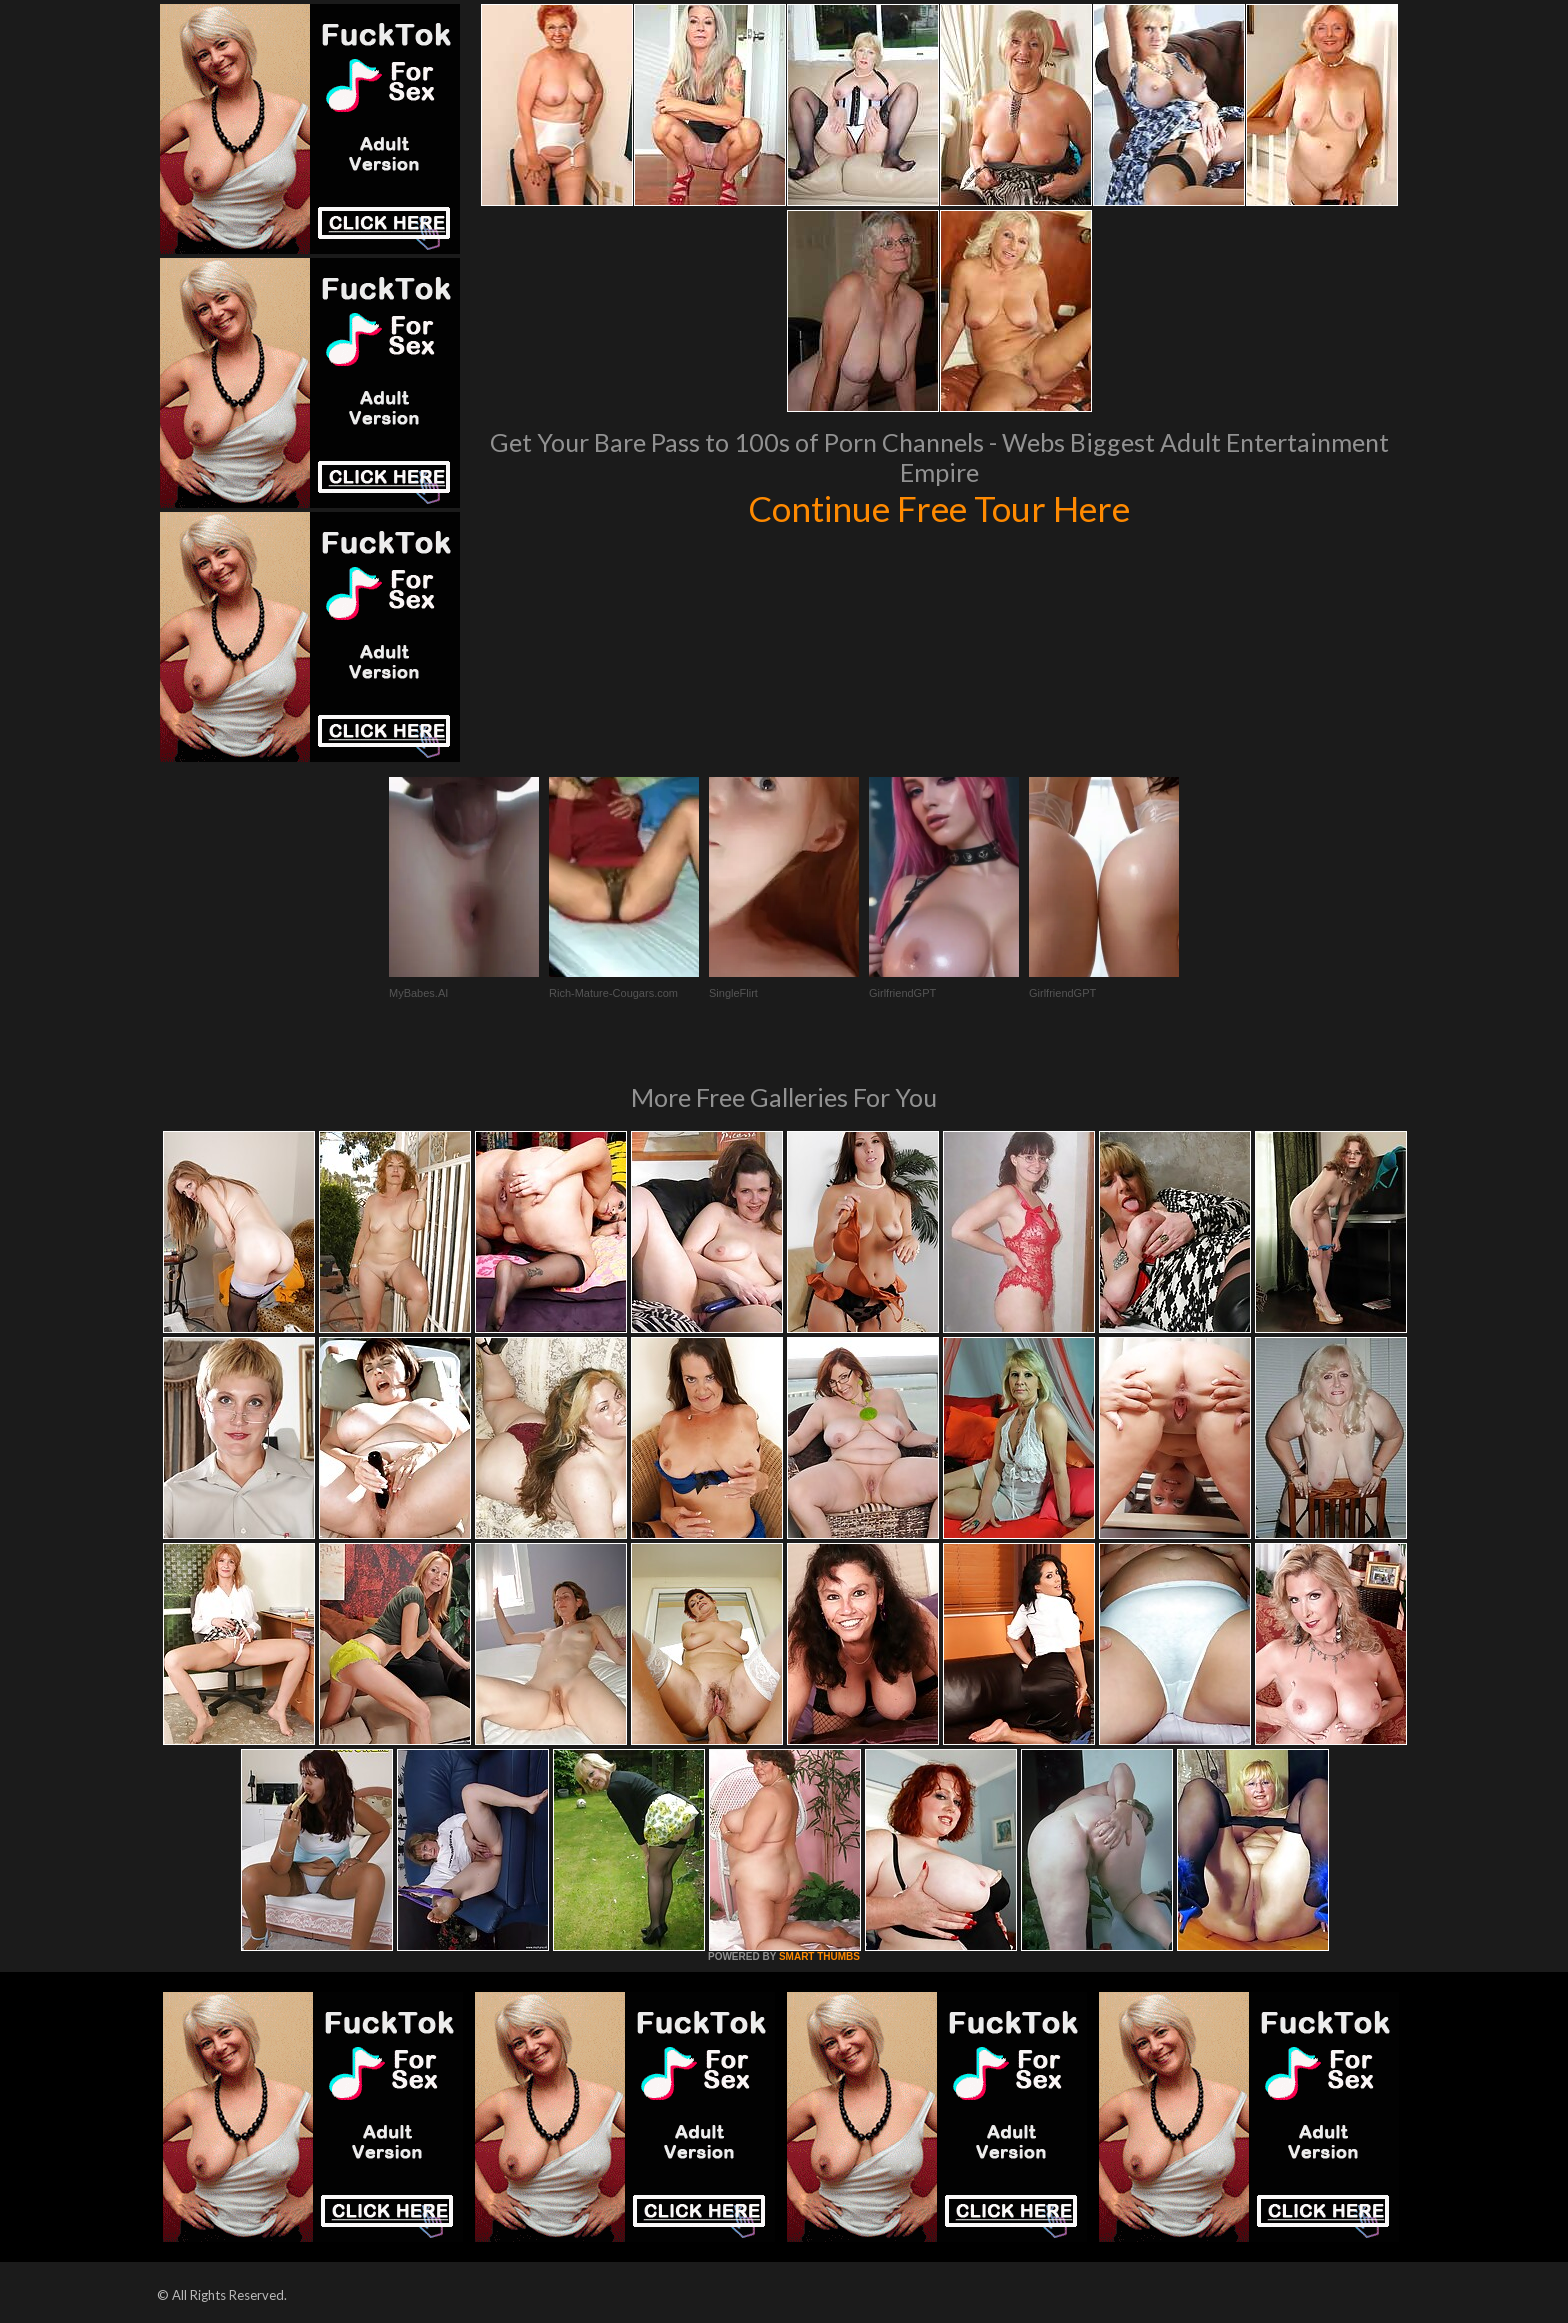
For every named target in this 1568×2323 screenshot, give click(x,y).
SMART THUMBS (819, 1956)
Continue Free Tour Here (939, 508)
